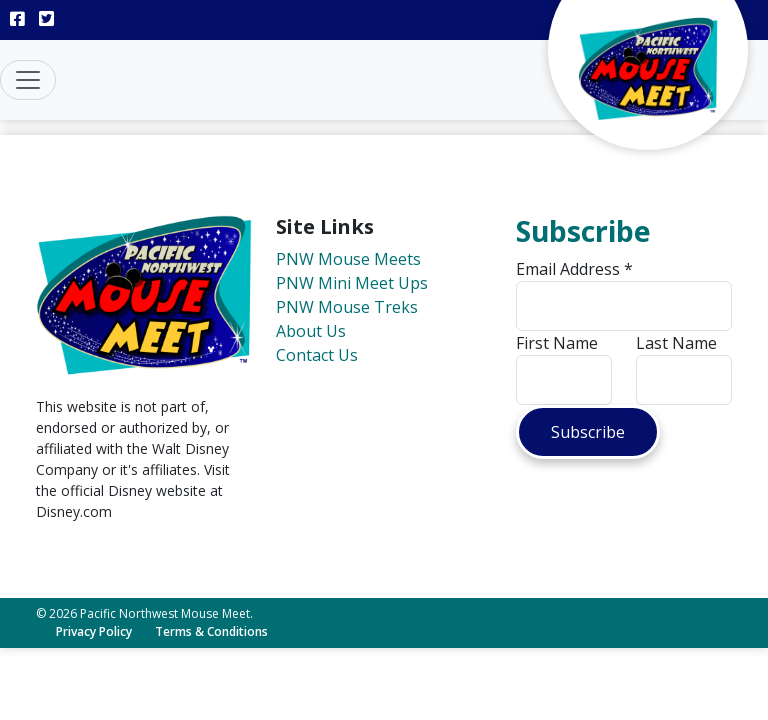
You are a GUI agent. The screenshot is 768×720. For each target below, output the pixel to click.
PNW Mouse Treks (347, 307)
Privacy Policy (94, 631)
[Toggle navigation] (28, 80)
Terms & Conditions (211, 631)
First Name (557, 343)
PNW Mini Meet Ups (352, 283)
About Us (311, 331)
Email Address (574, 269)
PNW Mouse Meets (348, 259)
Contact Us (317, 355)
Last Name (676, 343)
